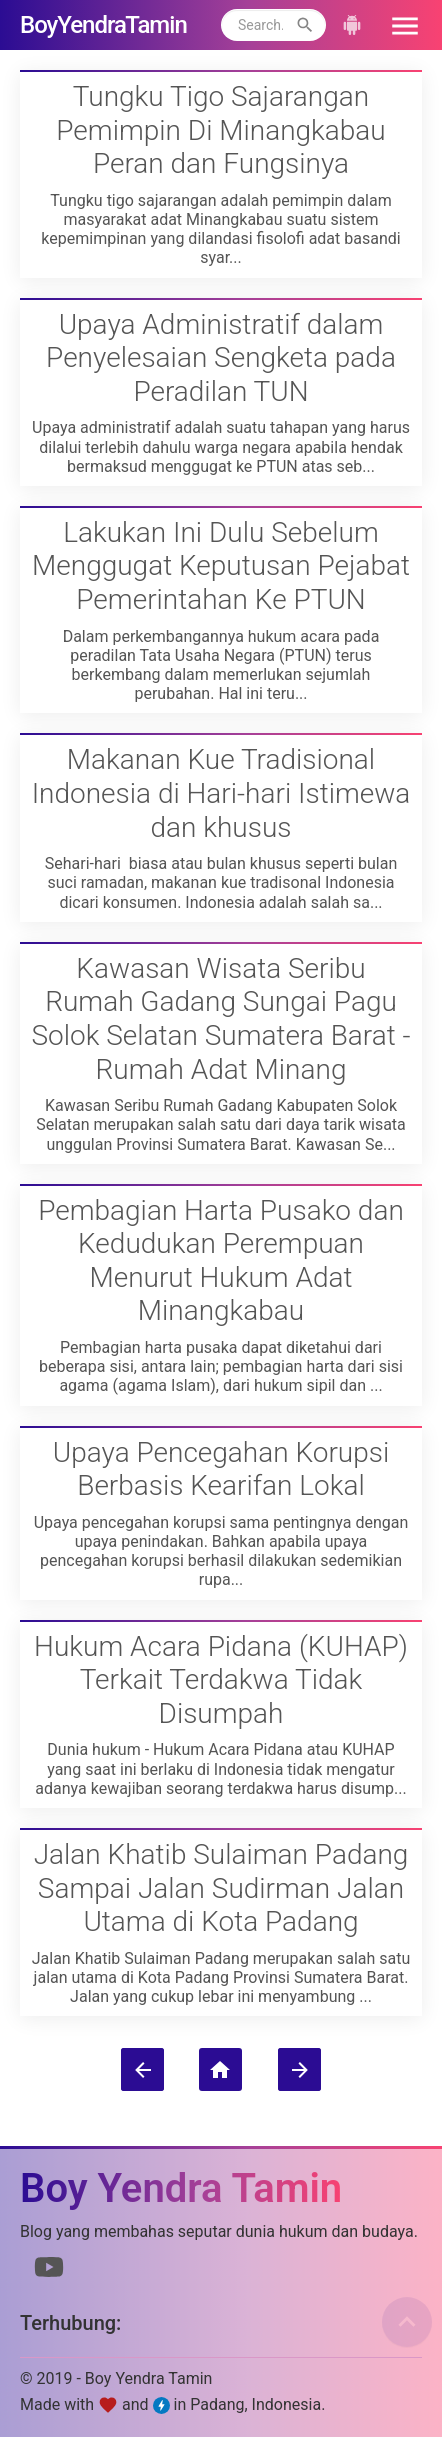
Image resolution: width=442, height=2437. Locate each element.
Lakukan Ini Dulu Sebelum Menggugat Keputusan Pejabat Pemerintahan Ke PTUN (221, 566)
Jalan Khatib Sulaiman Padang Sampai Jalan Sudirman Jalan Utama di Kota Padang (221, 1888)
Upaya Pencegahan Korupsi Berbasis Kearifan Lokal (221, 1469)
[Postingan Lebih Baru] (142, 2069)
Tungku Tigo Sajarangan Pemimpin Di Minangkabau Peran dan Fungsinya (220, 130)
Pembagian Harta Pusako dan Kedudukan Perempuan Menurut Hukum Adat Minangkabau (221, 1261)
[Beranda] (220, 2069)
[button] (398, 25)
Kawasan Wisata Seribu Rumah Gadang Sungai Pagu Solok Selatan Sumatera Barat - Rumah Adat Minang (220, 1019)
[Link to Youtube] (49, 2271)
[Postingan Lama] (299, 2069)
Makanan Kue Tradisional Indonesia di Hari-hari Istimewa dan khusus (221, 793)
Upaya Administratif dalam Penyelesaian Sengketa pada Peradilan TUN (221, 358)
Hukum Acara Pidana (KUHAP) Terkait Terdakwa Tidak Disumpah (221, 1680)
